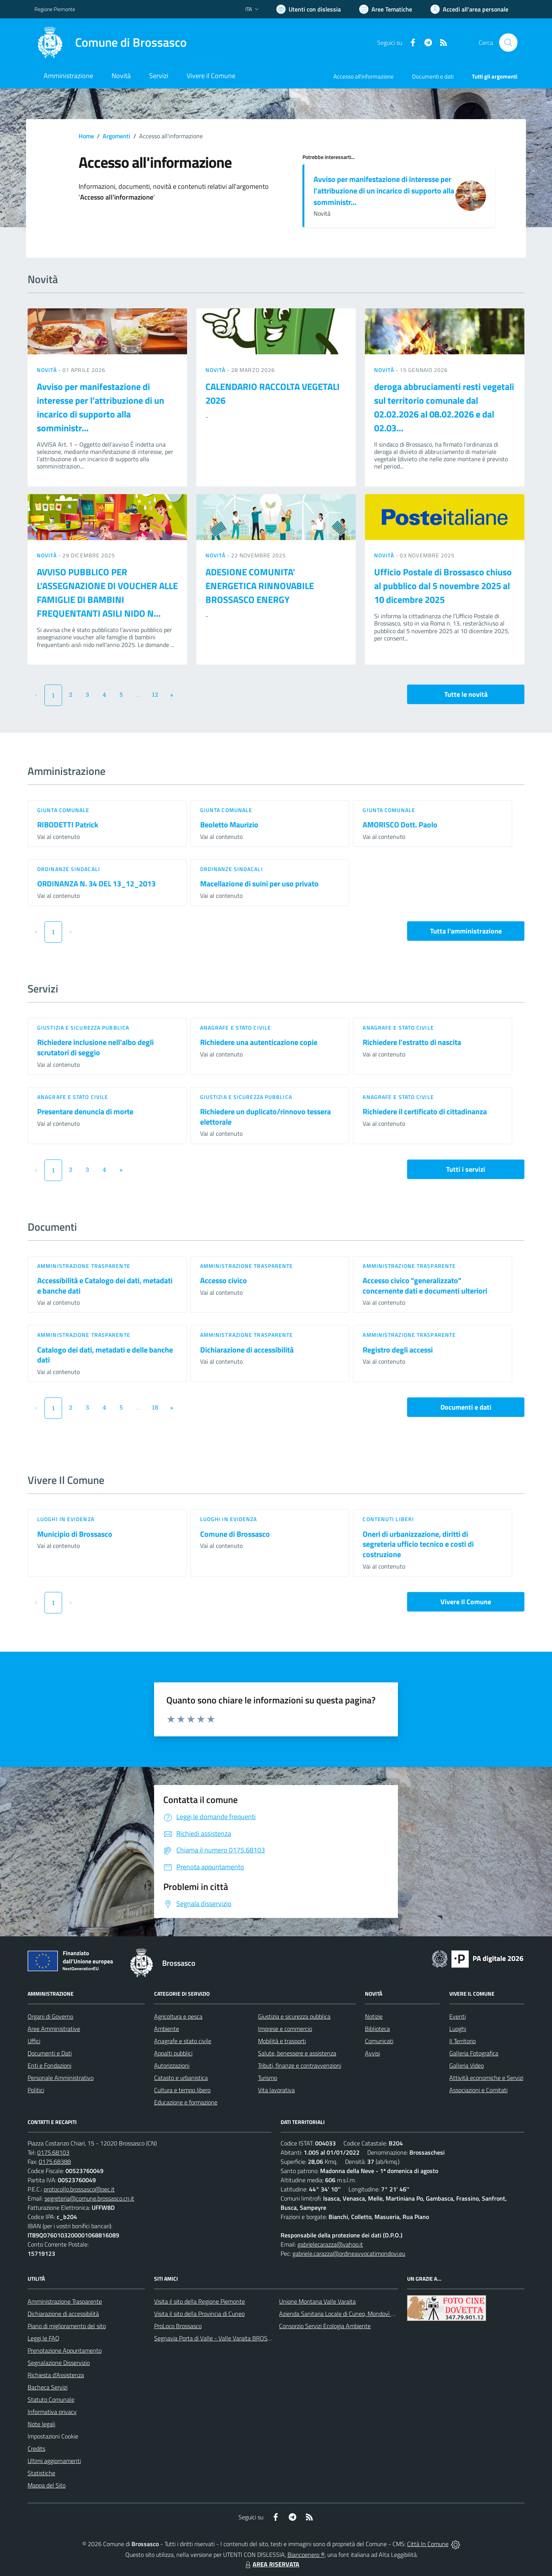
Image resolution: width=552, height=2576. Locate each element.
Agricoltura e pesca (178, 2016)
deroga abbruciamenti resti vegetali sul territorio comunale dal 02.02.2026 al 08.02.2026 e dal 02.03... (444, 407)
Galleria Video (466, 2065)
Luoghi (457, 2028)
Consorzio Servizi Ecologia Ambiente (325, 2325)
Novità (47, 370)
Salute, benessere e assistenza (297, 2053)
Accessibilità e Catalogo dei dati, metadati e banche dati (104, 1285)
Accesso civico (223, 1280)
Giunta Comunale (63, 810)
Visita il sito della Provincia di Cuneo (199, 2313)
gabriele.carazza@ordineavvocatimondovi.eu (348, 2253)
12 (155, 694)
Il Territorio (462, 2040)
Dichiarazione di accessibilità (247, 1350)
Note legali (41, 2424)
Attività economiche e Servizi (486, 2077)
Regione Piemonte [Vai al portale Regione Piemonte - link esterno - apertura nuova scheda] (54, 9)
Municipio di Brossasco (74, 1534)
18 (155, 1407)
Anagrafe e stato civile (235, 1028)
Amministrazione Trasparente (65, 2301)
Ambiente (166, 2028)
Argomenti (116, 136)
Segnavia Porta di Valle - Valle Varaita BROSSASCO (220, 2338)
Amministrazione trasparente (83, 1266)
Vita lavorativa (276, 2090)
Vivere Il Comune (465, 1602)
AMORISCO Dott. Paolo (400, 824)
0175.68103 (53, 2152)
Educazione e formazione (185, 2102)
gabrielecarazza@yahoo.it (330, 2244)
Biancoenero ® (306, 2554)
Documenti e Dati (50, 2053)
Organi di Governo (50, 2016)
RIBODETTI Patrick (67, 824)
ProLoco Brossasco (178, 2325)
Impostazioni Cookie (53, 2436)
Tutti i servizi (465, 1169)
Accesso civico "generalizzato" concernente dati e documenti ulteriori (425, 1285)
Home (86, 136)
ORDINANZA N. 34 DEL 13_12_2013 (96, 883)
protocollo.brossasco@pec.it (79, 2189)
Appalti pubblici (173, 2053)
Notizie (374, 2016)
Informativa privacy (52, 2411)
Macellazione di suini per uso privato (259, 883)
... (137, 694)
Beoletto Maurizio (229, 824)
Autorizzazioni (171, 2065)
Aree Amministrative (54, 2028)
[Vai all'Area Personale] (469, 9)
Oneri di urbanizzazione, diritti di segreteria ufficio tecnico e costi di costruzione (418, 1544)
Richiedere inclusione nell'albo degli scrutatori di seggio (95, 1047)
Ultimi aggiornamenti (54, 2460)
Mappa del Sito (47, 2485)
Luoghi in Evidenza (65, 1519)
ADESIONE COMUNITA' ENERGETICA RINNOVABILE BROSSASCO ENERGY (259, 585)
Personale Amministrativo (61, 2077)
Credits (36, 2448)
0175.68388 (55, 2161)
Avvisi (372, 2053)
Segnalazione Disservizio (59, 2362)
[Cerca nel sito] (508, 42)
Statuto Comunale (51, 2399)
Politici (36, 2090)
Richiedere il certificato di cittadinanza (425, 1111)
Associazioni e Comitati (478, 2090)
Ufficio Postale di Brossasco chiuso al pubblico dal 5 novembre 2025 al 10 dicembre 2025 (443, 585)
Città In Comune (428, 2543)
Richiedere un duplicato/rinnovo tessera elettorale (265, 1116)
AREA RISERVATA (271, 2564)
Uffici (34, 2040)
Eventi (457, 2016)
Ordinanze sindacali (68, 869)
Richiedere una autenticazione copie (258, 1042)
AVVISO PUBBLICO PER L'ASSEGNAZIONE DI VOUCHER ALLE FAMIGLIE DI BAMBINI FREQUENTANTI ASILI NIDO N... (107, 592)
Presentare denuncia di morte (85, 1111)
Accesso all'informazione (364, 76)
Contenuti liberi (388, 1519)
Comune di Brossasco (235, 1534)
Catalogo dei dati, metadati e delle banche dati (105, 1355)
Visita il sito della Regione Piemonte (199, 2301)
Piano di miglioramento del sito (67, 2325)
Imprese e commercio (285, 2028)
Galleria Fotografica (473, 2053)
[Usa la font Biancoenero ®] (308, 9)
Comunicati (379, 2040)
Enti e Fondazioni (49, 2065)
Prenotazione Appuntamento (65, 2350)
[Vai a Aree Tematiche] (385, 9)
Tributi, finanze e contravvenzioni (299, 2065)
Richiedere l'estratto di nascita (412, 1042)
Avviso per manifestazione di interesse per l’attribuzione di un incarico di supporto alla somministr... (384, 190)
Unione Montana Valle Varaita (317, 2301)
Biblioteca (377, 2028)
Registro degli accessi (398, 1350)
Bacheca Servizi (47, 2387)
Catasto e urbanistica (181, 2077)
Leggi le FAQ (43, 2338)
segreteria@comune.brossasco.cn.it (89, 2198)
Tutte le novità (466, 694)
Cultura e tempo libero (182, 2090)
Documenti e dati (465, 1407)
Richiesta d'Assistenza (56, 2374)
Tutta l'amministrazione (466, 931)
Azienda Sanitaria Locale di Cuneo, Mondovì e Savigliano (350, 2313)
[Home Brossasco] (110, 42)
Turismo (267, 2077)
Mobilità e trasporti (282, 2040)
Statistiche (41, 2473)
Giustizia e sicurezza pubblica (83, 1028)
